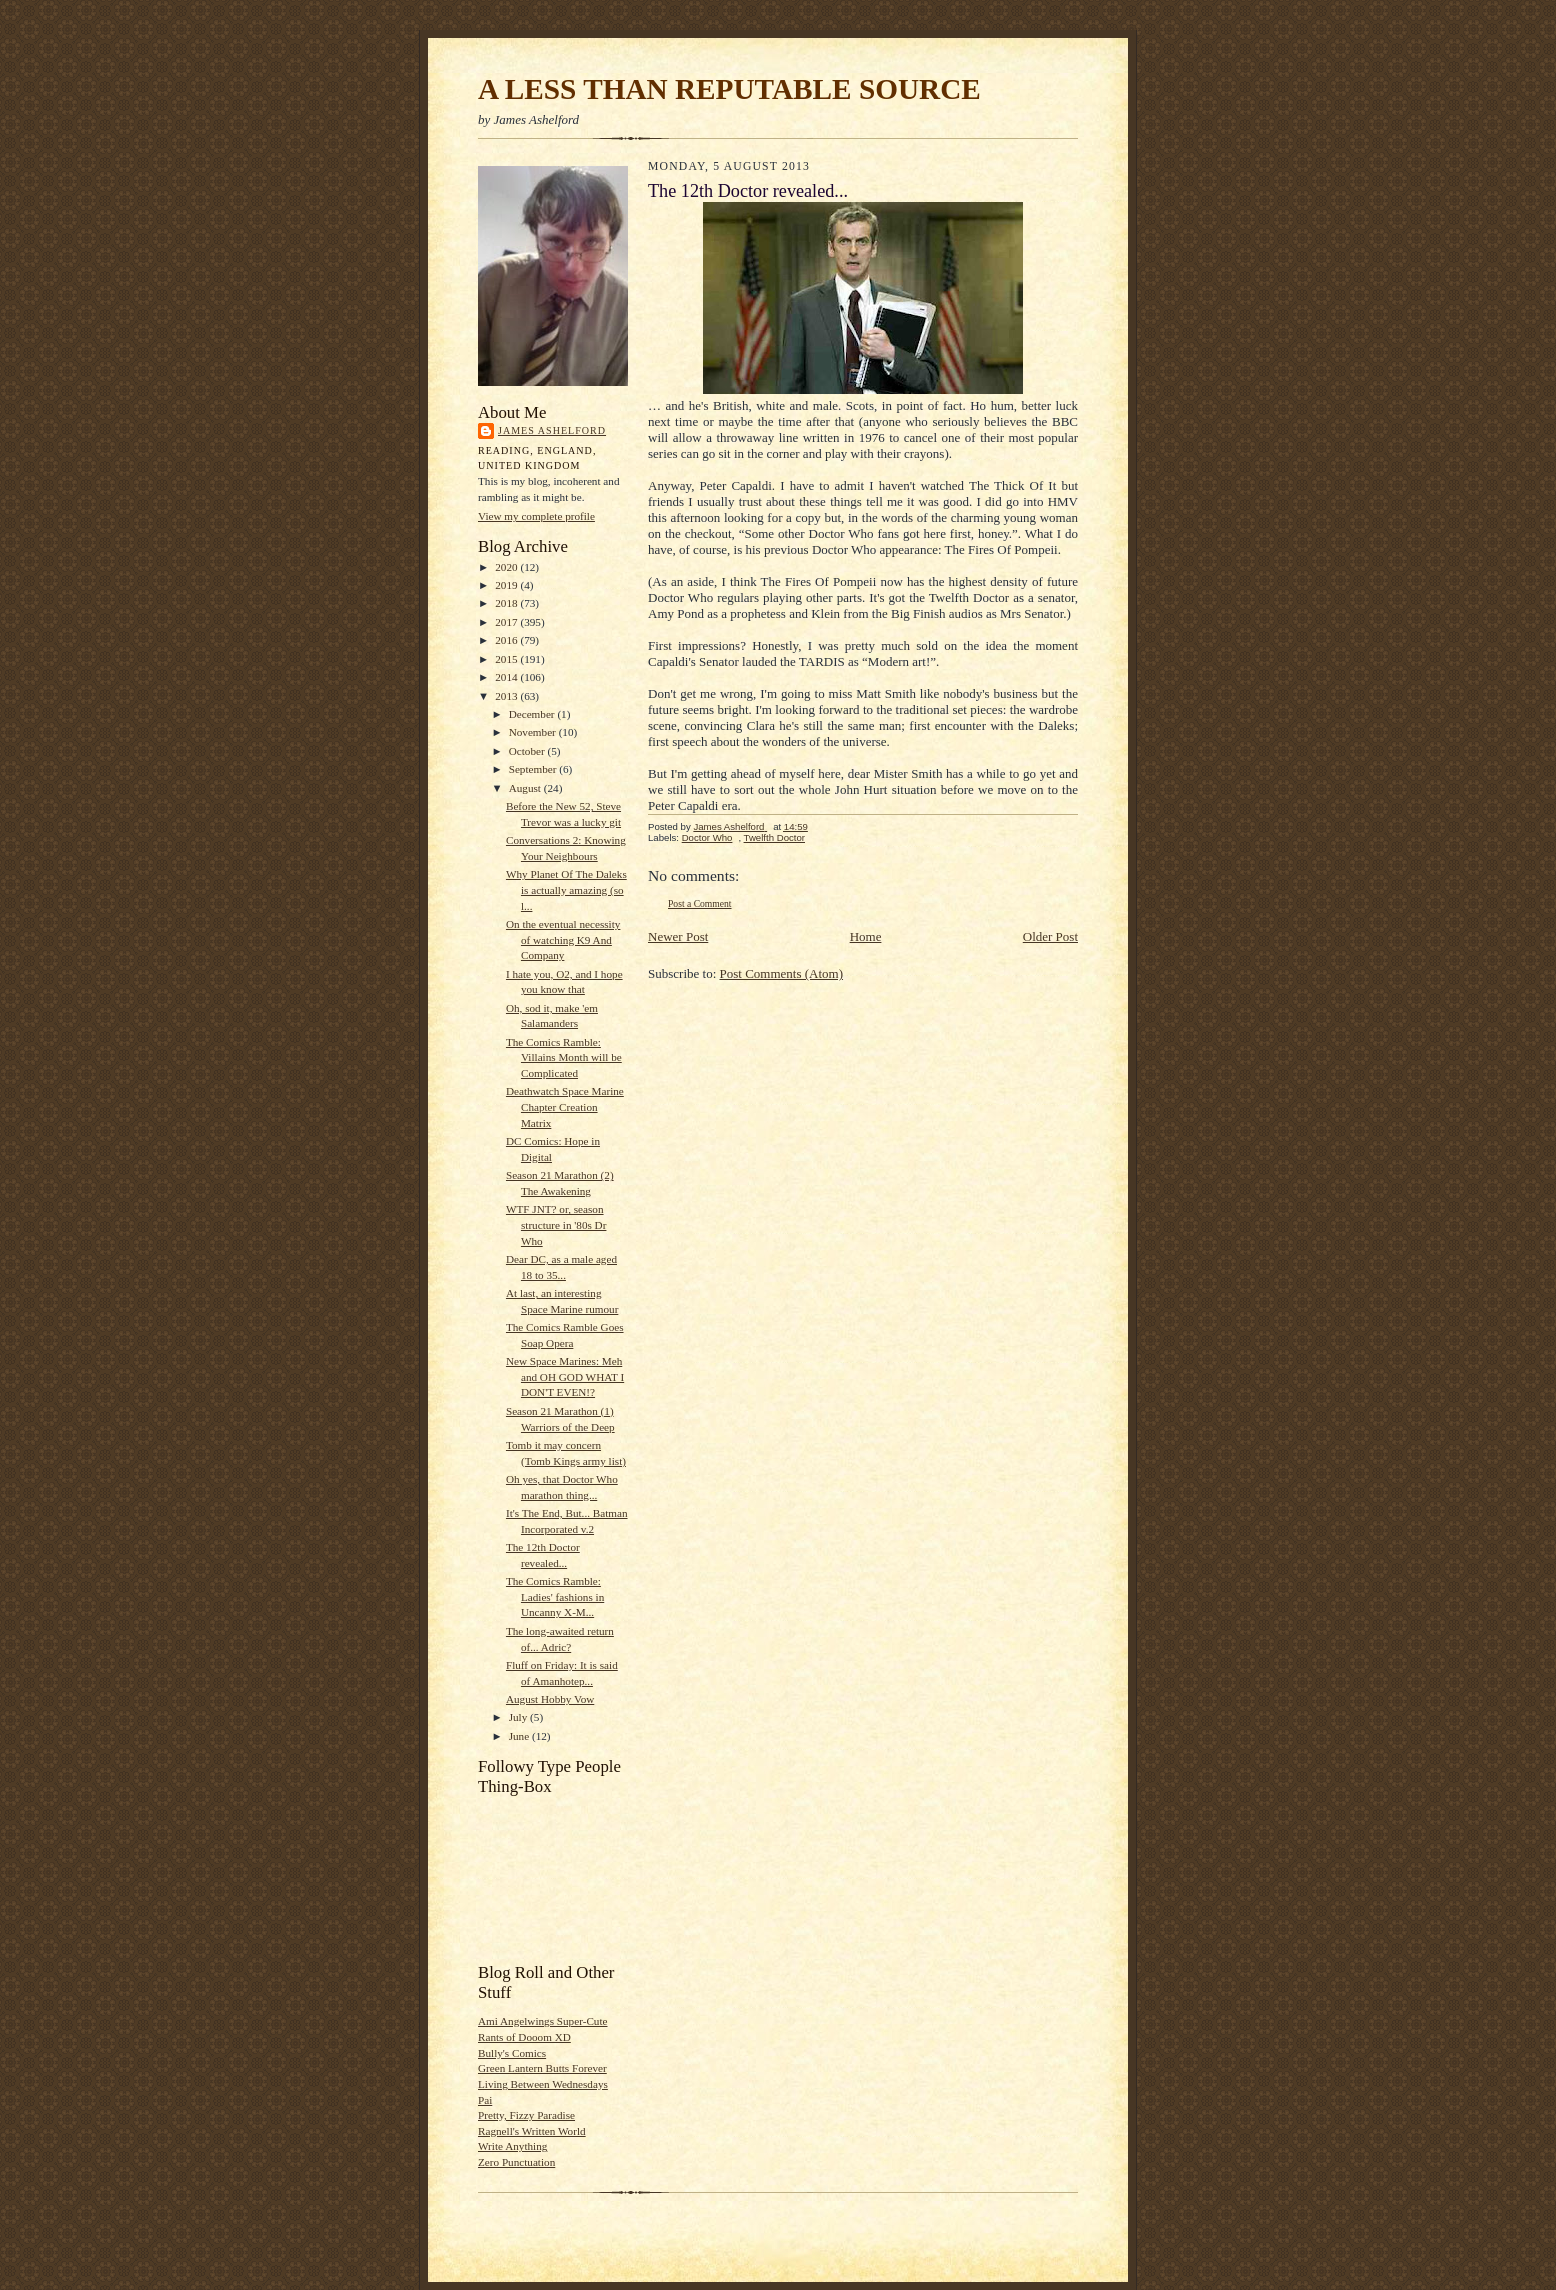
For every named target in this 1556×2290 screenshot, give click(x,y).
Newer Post (678, 936)
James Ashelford (552, 430)
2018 (507, 603)
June (520, 1736)
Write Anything (512, 2146)
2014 (507, 677)
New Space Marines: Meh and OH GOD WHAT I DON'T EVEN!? (565, 1376)
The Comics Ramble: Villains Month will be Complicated (564, 1057)
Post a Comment (700, 903)
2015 (507, 659)
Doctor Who (707, 837)
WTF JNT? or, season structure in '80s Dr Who (556, 1224)
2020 (507, 567)
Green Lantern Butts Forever (542, 2068)
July (519, 1717)
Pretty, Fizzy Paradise (526, 2115)
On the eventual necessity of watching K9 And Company (563, 939)
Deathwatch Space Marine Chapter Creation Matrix (565, 1106)
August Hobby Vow (550, 1699)
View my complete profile (536, 516)
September (534, 769)
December (533, 714)
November (534, 732)
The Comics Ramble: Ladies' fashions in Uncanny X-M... (555, 1596)
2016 (507, 640)
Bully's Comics (512, 2053)
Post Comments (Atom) (782, 973)
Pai (485, 2100)
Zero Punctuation (516, 2162)
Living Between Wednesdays (543, 2084)
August (526, 788)
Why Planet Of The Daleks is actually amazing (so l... (566, 889)
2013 (507, 696)
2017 (507, 622)
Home (866, 936)
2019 (507, 585)
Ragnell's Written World (532, 2131)
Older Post (1050, 936)
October (528, 751)
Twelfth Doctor (774, 837)
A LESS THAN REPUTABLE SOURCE (729, 89)
